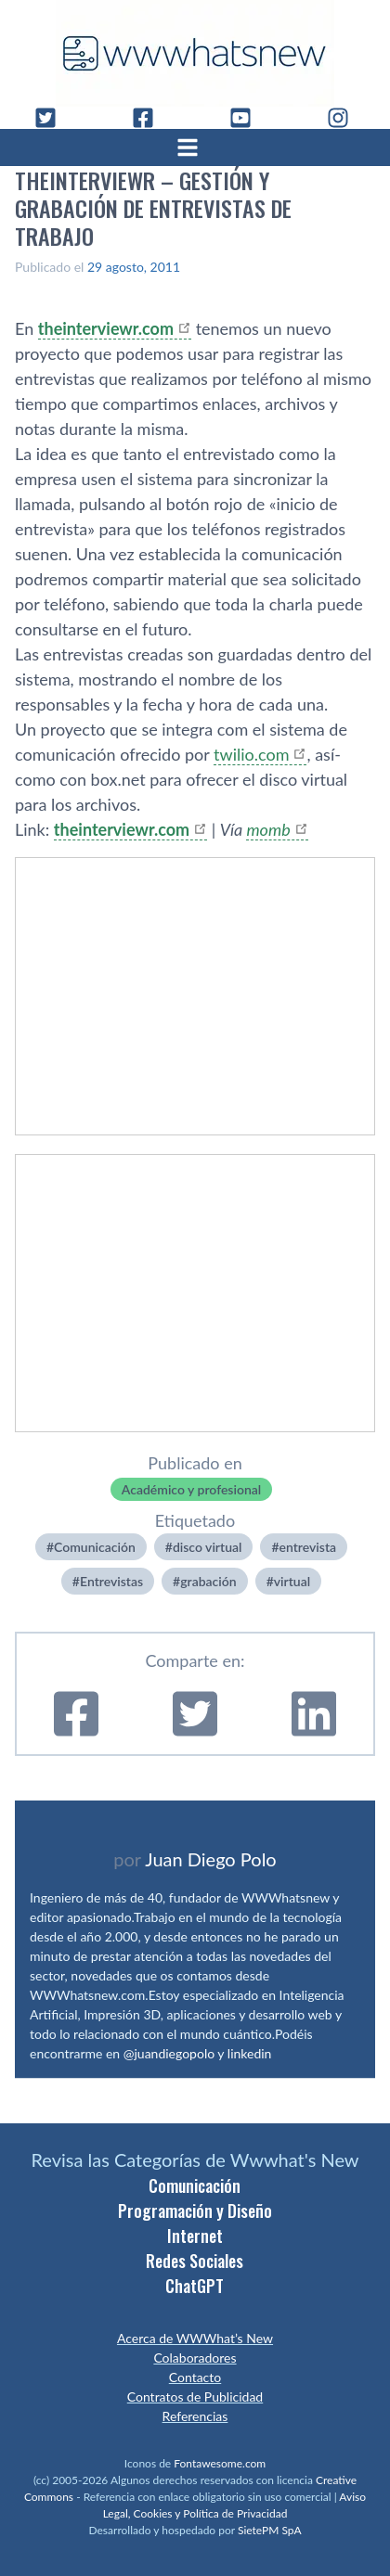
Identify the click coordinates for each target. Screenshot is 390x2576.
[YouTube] (247, 118)
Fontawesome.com (220, 2463)
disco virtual (207, 1547)
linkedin (250, 2053)
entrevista (308, 1547)
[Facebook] (150, 118)
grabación (208, 1581)
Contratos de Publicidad (195, 2396)
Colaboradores (194, 2357)
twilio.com (251, 754)
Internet (195, 2236)
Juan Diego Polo (211, 1859)
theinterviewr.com (106, 328)
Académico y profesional (191, 1489)
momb (268, 829)
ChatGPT (194, 2286)
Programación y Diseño (195, 2210)
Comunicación (95, 1547)
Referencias (195, 2416)
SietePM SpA (270, 2530)
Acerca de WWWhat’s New (195, 2338)
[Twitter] (53, 118)
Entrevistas (111, 1581)
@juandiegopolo (169, 2053)
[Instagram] (345, 118)
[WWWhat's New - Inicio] (195, 53)
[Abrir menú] (195, 147)
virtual (292, 1581)
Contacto (195, 2377)
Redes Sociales (194, 2261)
